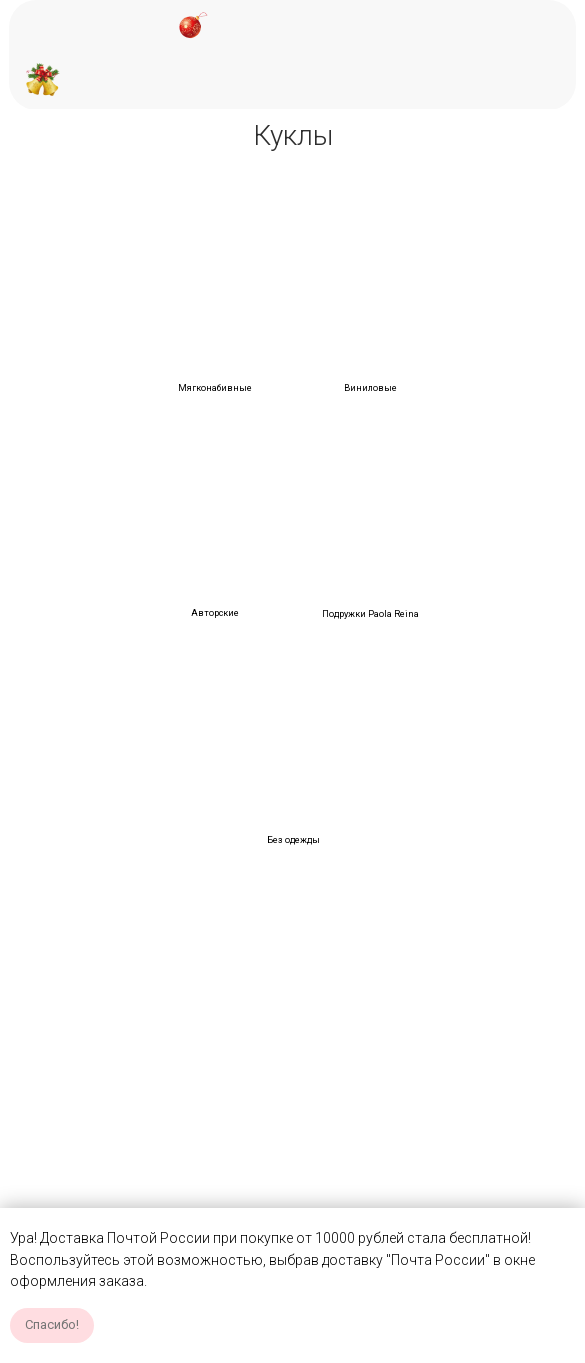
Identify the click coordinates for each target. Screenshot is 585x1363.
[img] (215, 280)
